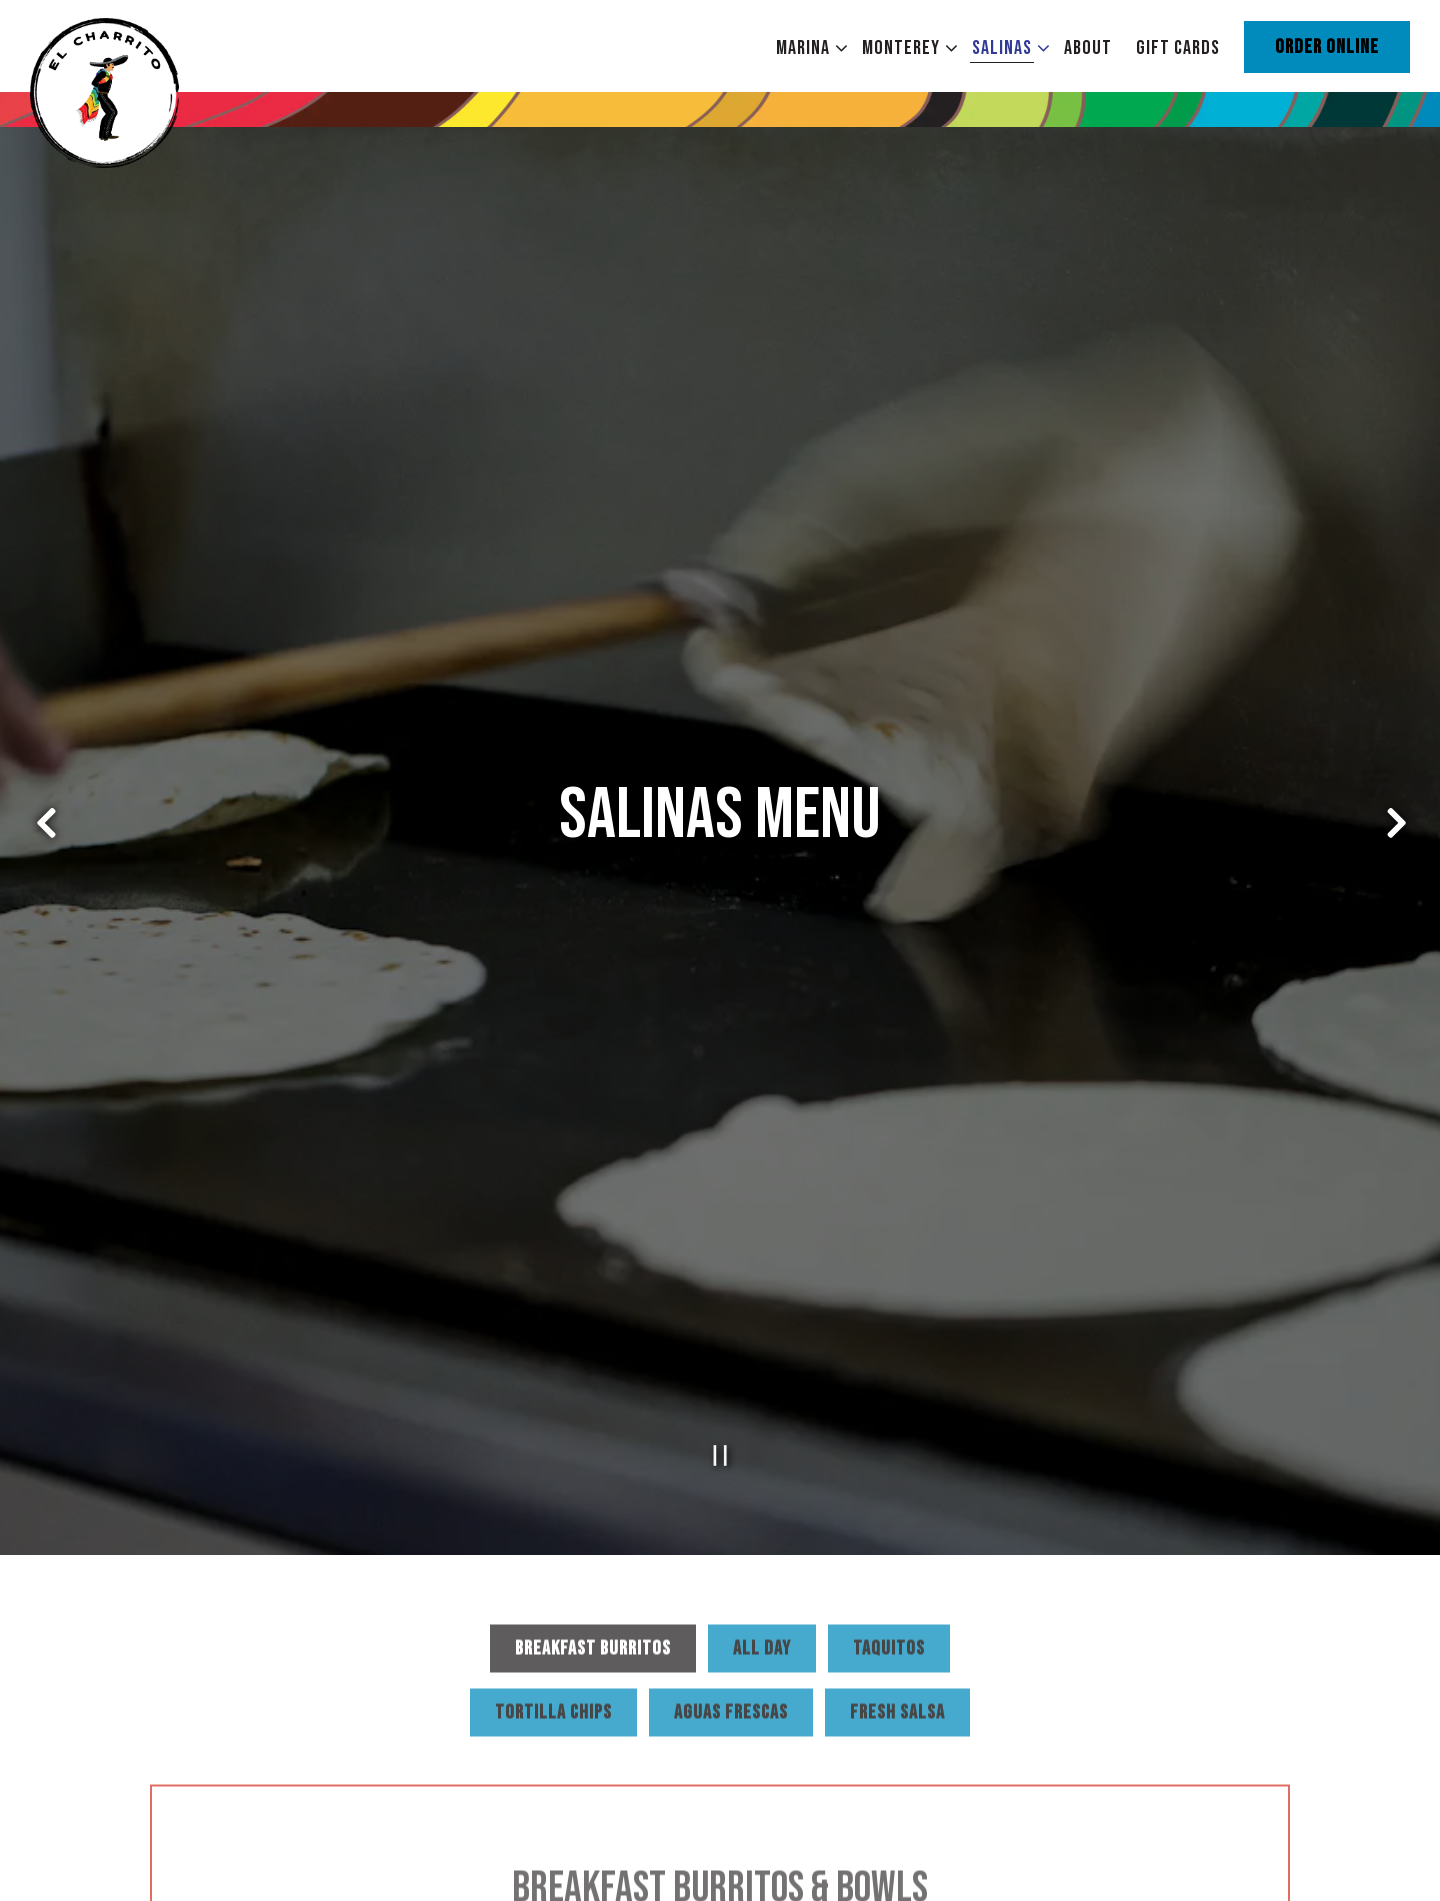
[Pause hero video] (720, 1356)
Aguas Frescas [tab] (731, 1618)
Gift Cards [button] (1178, 48)
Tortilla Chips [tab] (553, 1618)
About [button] (1088, 48)
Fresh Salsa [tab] (897, 1618)
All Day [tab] (762, 1554)
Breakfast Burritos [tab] (593, 1554)
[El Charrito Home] (140, 91)
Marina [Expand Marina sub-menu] (807, 47)
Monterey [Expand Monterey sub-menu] (905, 47)
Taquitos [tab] (889, 1554)
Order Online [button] (1327, 47)
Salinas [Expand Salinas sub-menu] (1006, 47)
